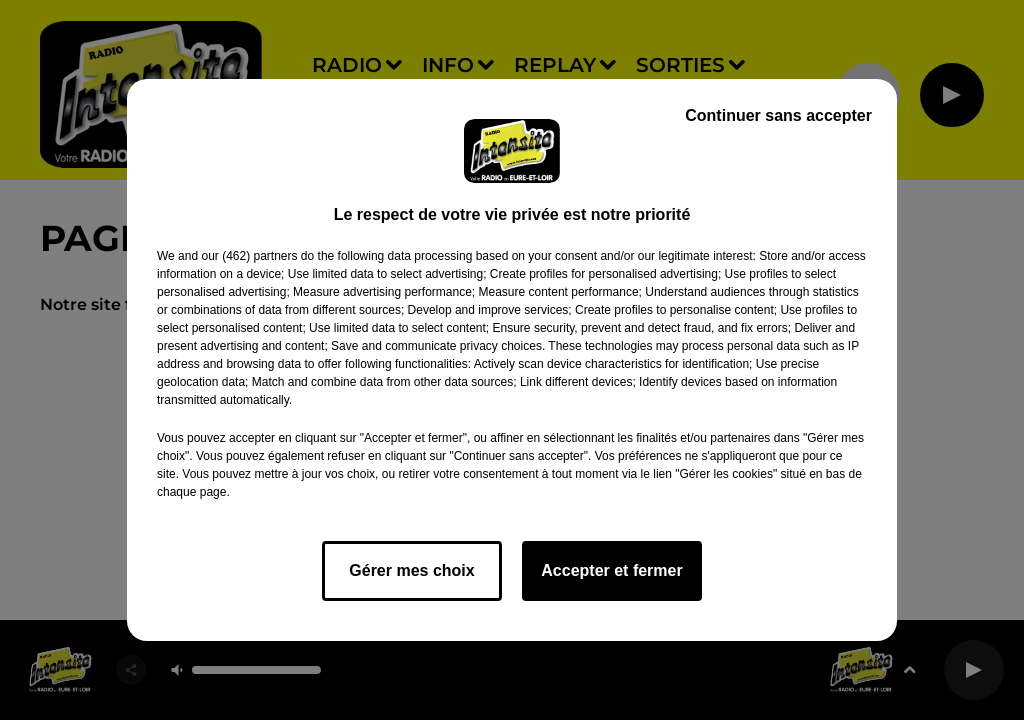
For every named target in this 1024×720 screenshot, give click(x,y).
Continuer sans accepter (778, 115)
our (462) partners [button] (249, 256)
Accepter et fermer (611, 570)
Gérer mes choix (411, 570)
